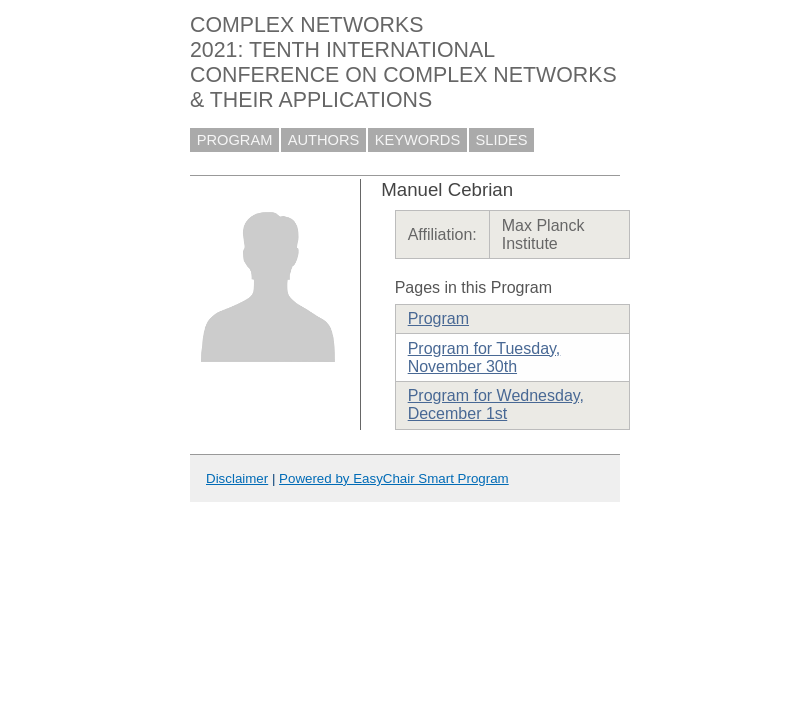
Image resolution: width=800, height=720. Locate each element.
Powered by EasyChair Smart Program (394, 478)
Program (438, 318)
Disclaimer (237, 478)
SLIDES (502, 140)
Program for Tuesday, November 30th (484, 357)
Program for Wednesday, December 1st (496, 404)
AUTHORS (324, 140)
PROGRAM (235, 140)
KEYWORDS (418, 140)
